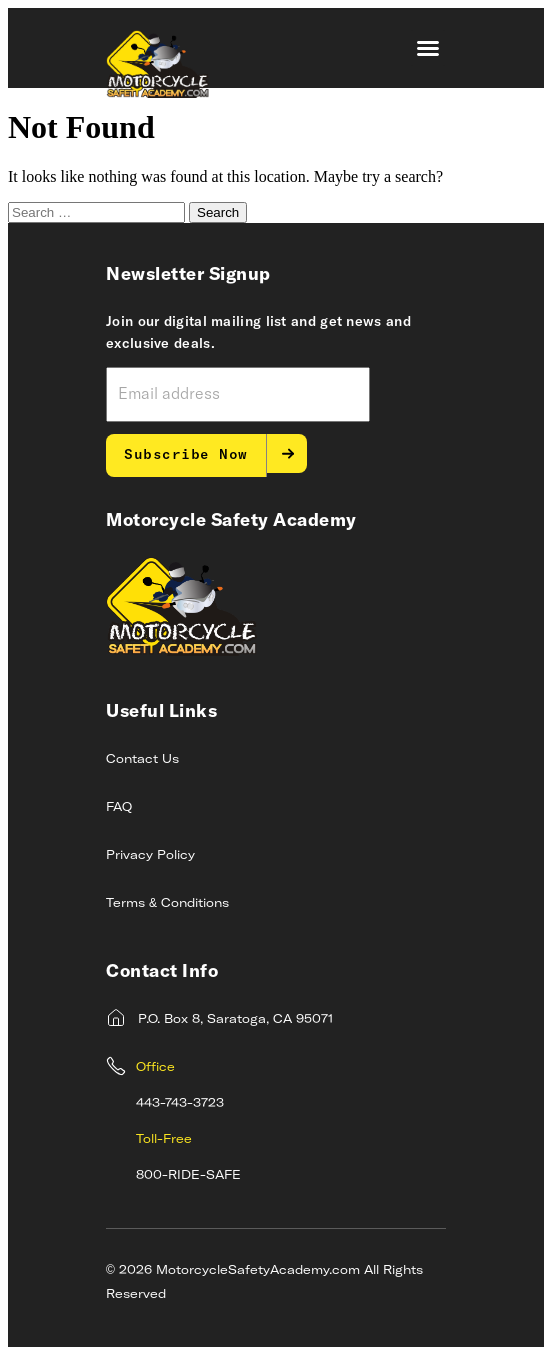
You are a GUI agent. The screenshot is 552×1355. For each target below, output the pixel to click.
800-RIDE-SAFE (188, 1176)
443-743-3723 (180, 1104)
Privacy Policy (150, 856)
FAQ (119, 808)
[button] (428, 48)
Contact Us (142, 760)
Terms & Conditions (167, 904)
